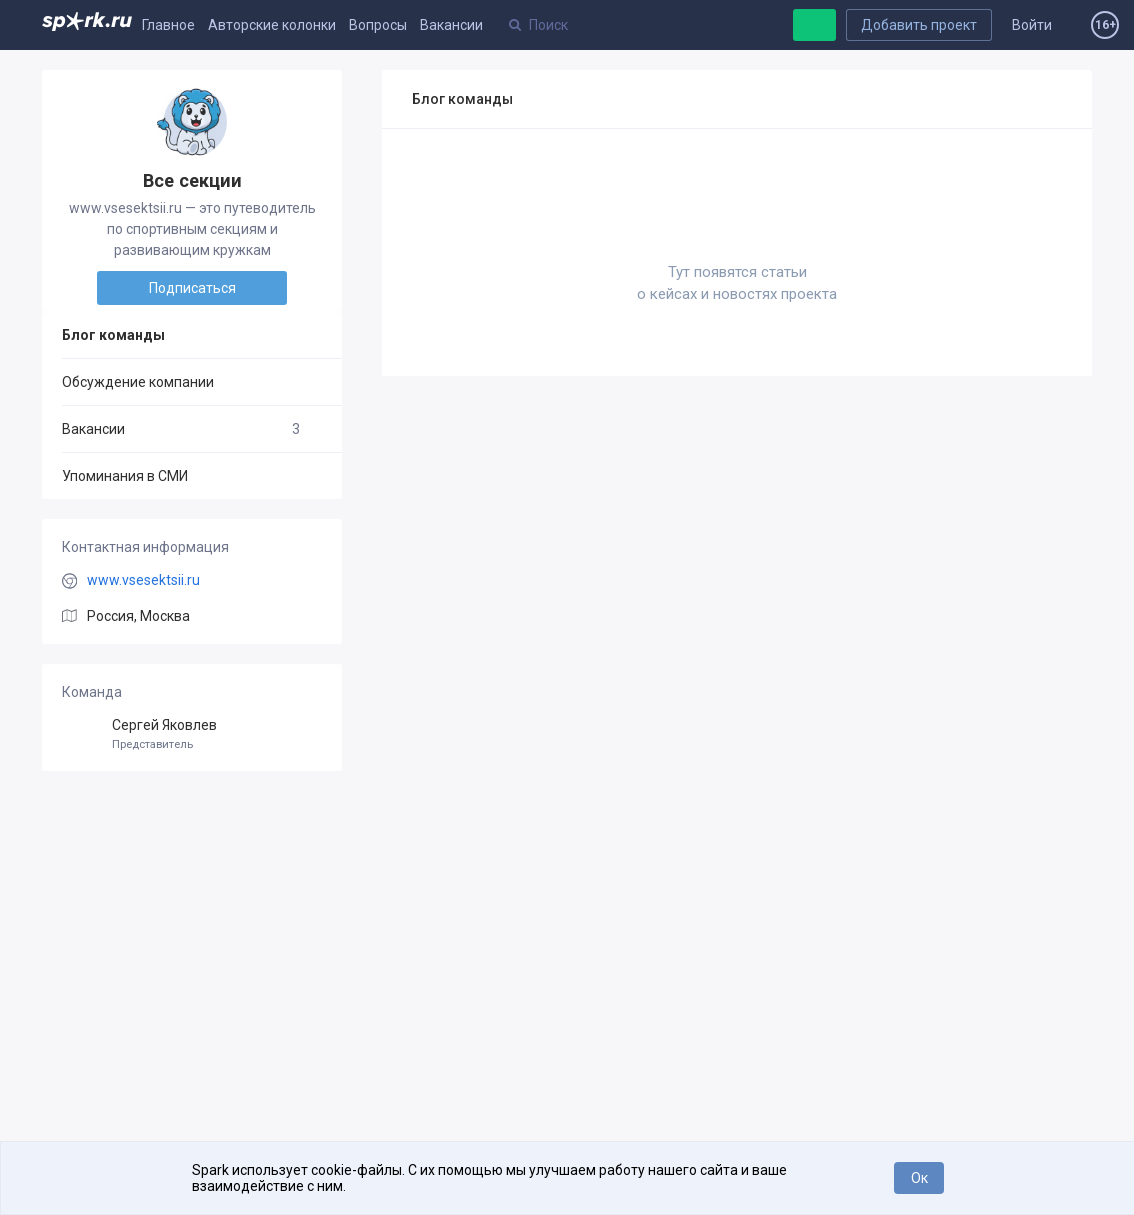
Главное (168, 25)
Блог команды (113, 335)
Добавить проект (919, 25)
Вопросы (378, 25)
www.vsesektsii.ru (143, 580)
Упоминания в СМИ (125, 476)
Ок (919, 1178)
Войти (1032, 25)
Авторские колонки (272, 25)
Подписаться (192, 288)
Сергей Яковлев (192, 734)
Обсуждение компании (138, 382)
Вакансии (451, 25)
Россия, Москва (138, 616)
